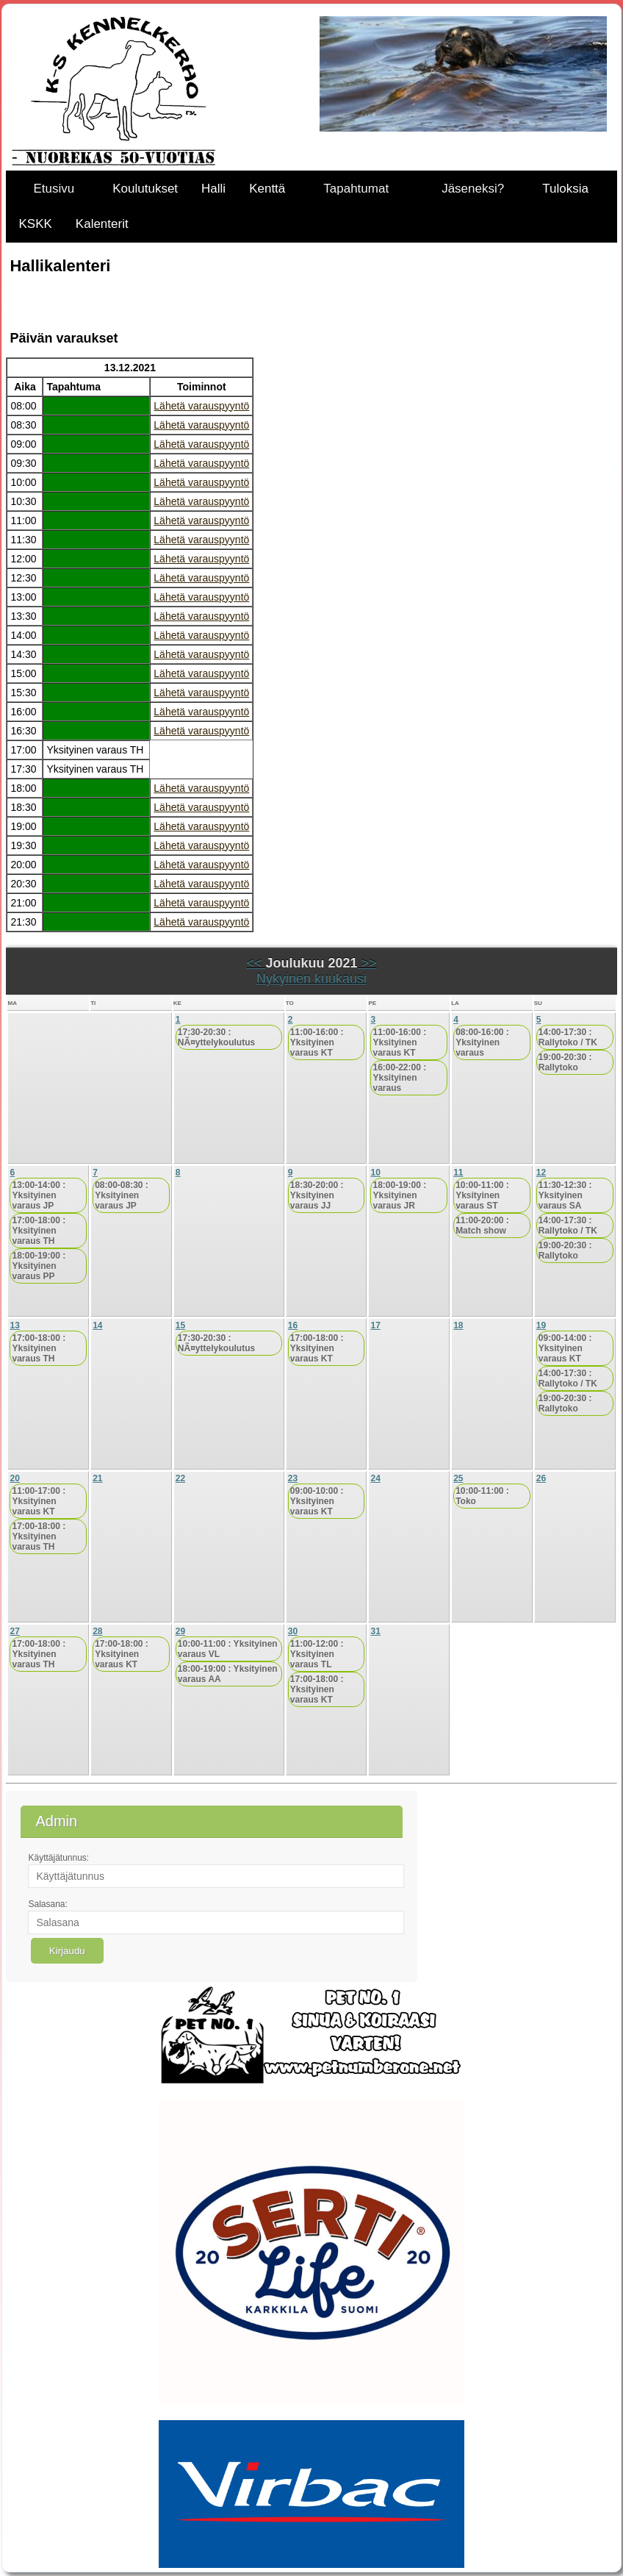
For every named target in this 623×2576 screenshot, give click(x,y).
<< (255, 963)
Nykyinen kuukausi (311, 978)
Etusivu (53, 189)
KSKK (34, 224)
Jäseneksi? (473, 189)
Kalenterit (102, 224)
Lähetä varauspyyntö (201, 406)
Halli (213, 189)
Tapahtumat (356, 189)
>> (367, 963)
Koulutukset (145, 189)
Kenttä (267, 189)
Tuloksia (565, 189)
